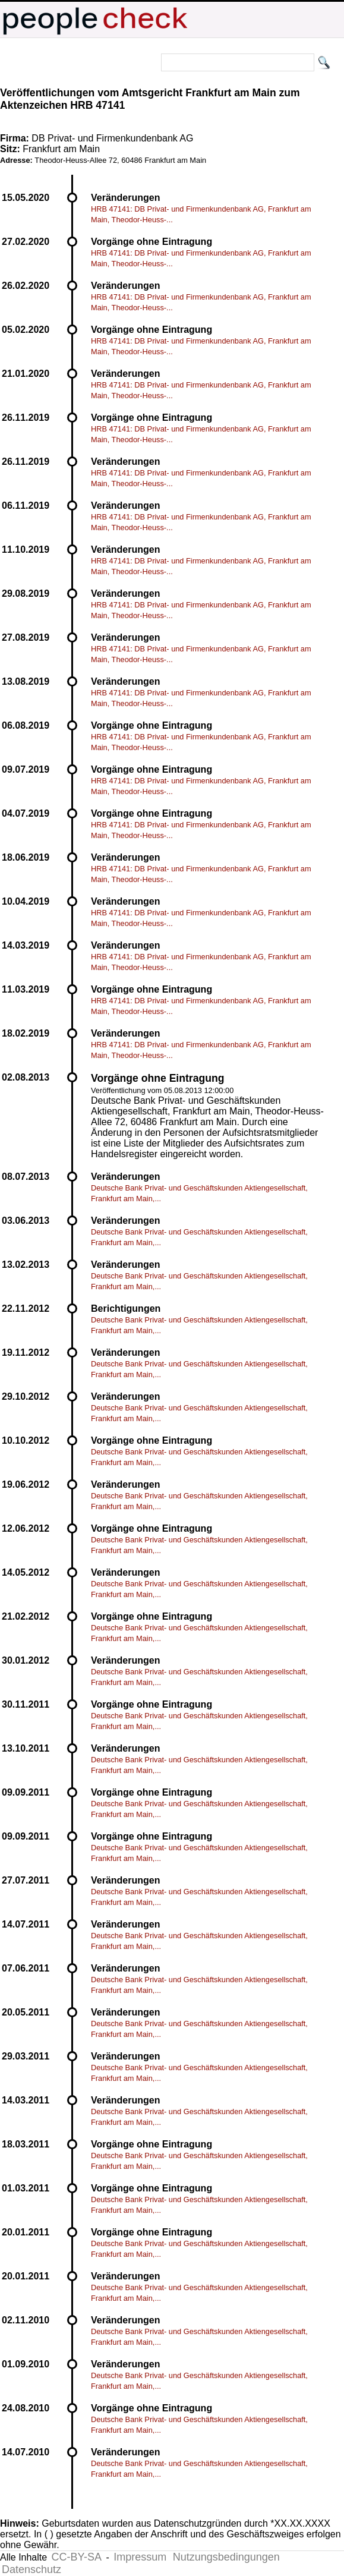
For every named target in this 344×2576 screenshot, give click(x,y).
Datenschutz (31, 2569)
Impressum (139, 2557)
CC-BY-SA (77, 2557)
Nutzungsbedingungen (226, 2557)
